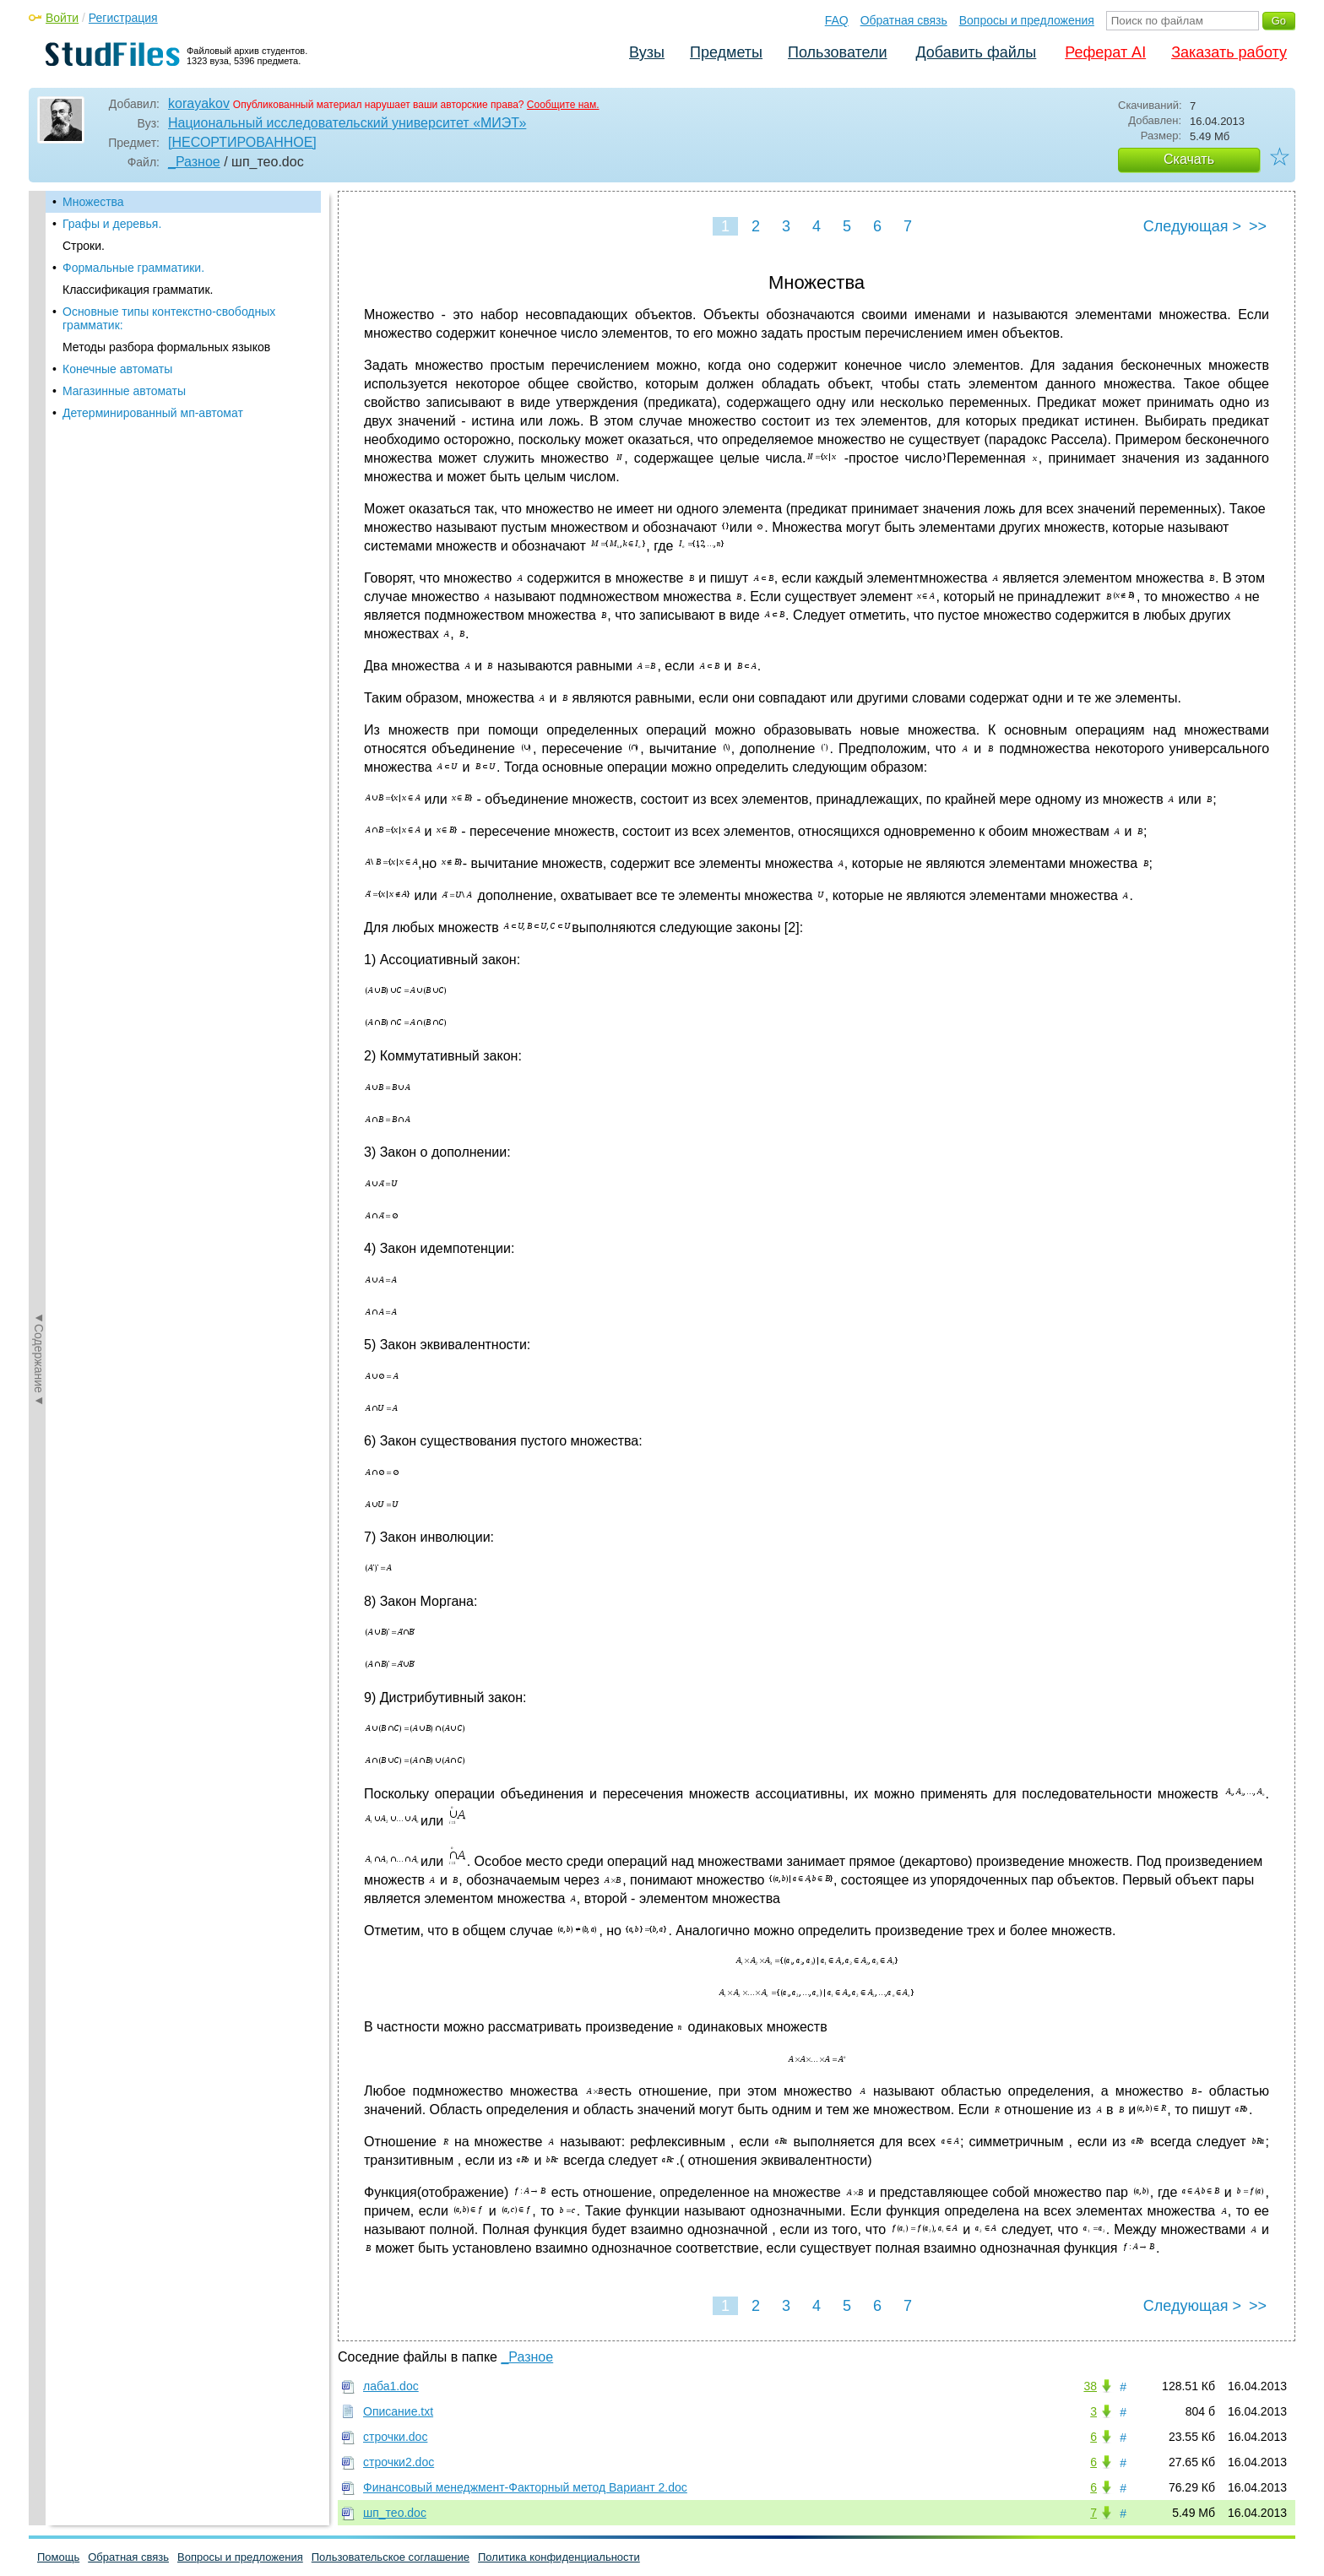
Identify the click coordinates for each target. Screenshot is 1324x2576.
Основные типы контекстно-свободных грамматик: (168, 318)
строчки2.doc (398, 2462)
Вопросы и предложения (1026, 20)
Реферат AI (1105, 52)
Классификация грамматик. (137, 289)
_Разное (194, 162)
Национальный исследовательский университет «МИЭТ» (347, 123)
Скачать (1189, 159)
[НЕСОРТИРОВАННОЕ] (242, 142)
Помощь (58, 2557)
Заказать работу (1229, 52)
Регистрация (123, 17)
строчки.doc (395, 2436)
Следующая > (1192, 226)
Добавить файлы (975, 52)
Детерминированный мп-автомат (152, 413)
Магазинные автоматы (124, 391)
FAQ (837, 20)
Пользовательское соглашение (390, 2557)
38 (1090, 2386)
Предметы (726, 52)
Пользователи (837, 52)
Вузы (647, 52)
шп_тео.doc (394, 2512)
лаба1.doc (391, 2386)
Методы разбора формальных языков (166, 347)
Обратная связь (903, 20)
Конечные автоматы (117, 369)
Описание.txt (398, 2411)
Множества (93, 202)
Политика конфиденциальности (559, 2557)
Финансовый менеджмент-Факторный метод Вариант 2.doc (525, 2487)
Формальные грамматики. (133, 267)
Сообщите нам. (563, 105)
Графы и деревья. (111, 223)
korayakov (199, 103)
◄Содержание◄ (39, 486)
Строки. (83, 245)
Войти (62, 17)
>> (1258, 226)
